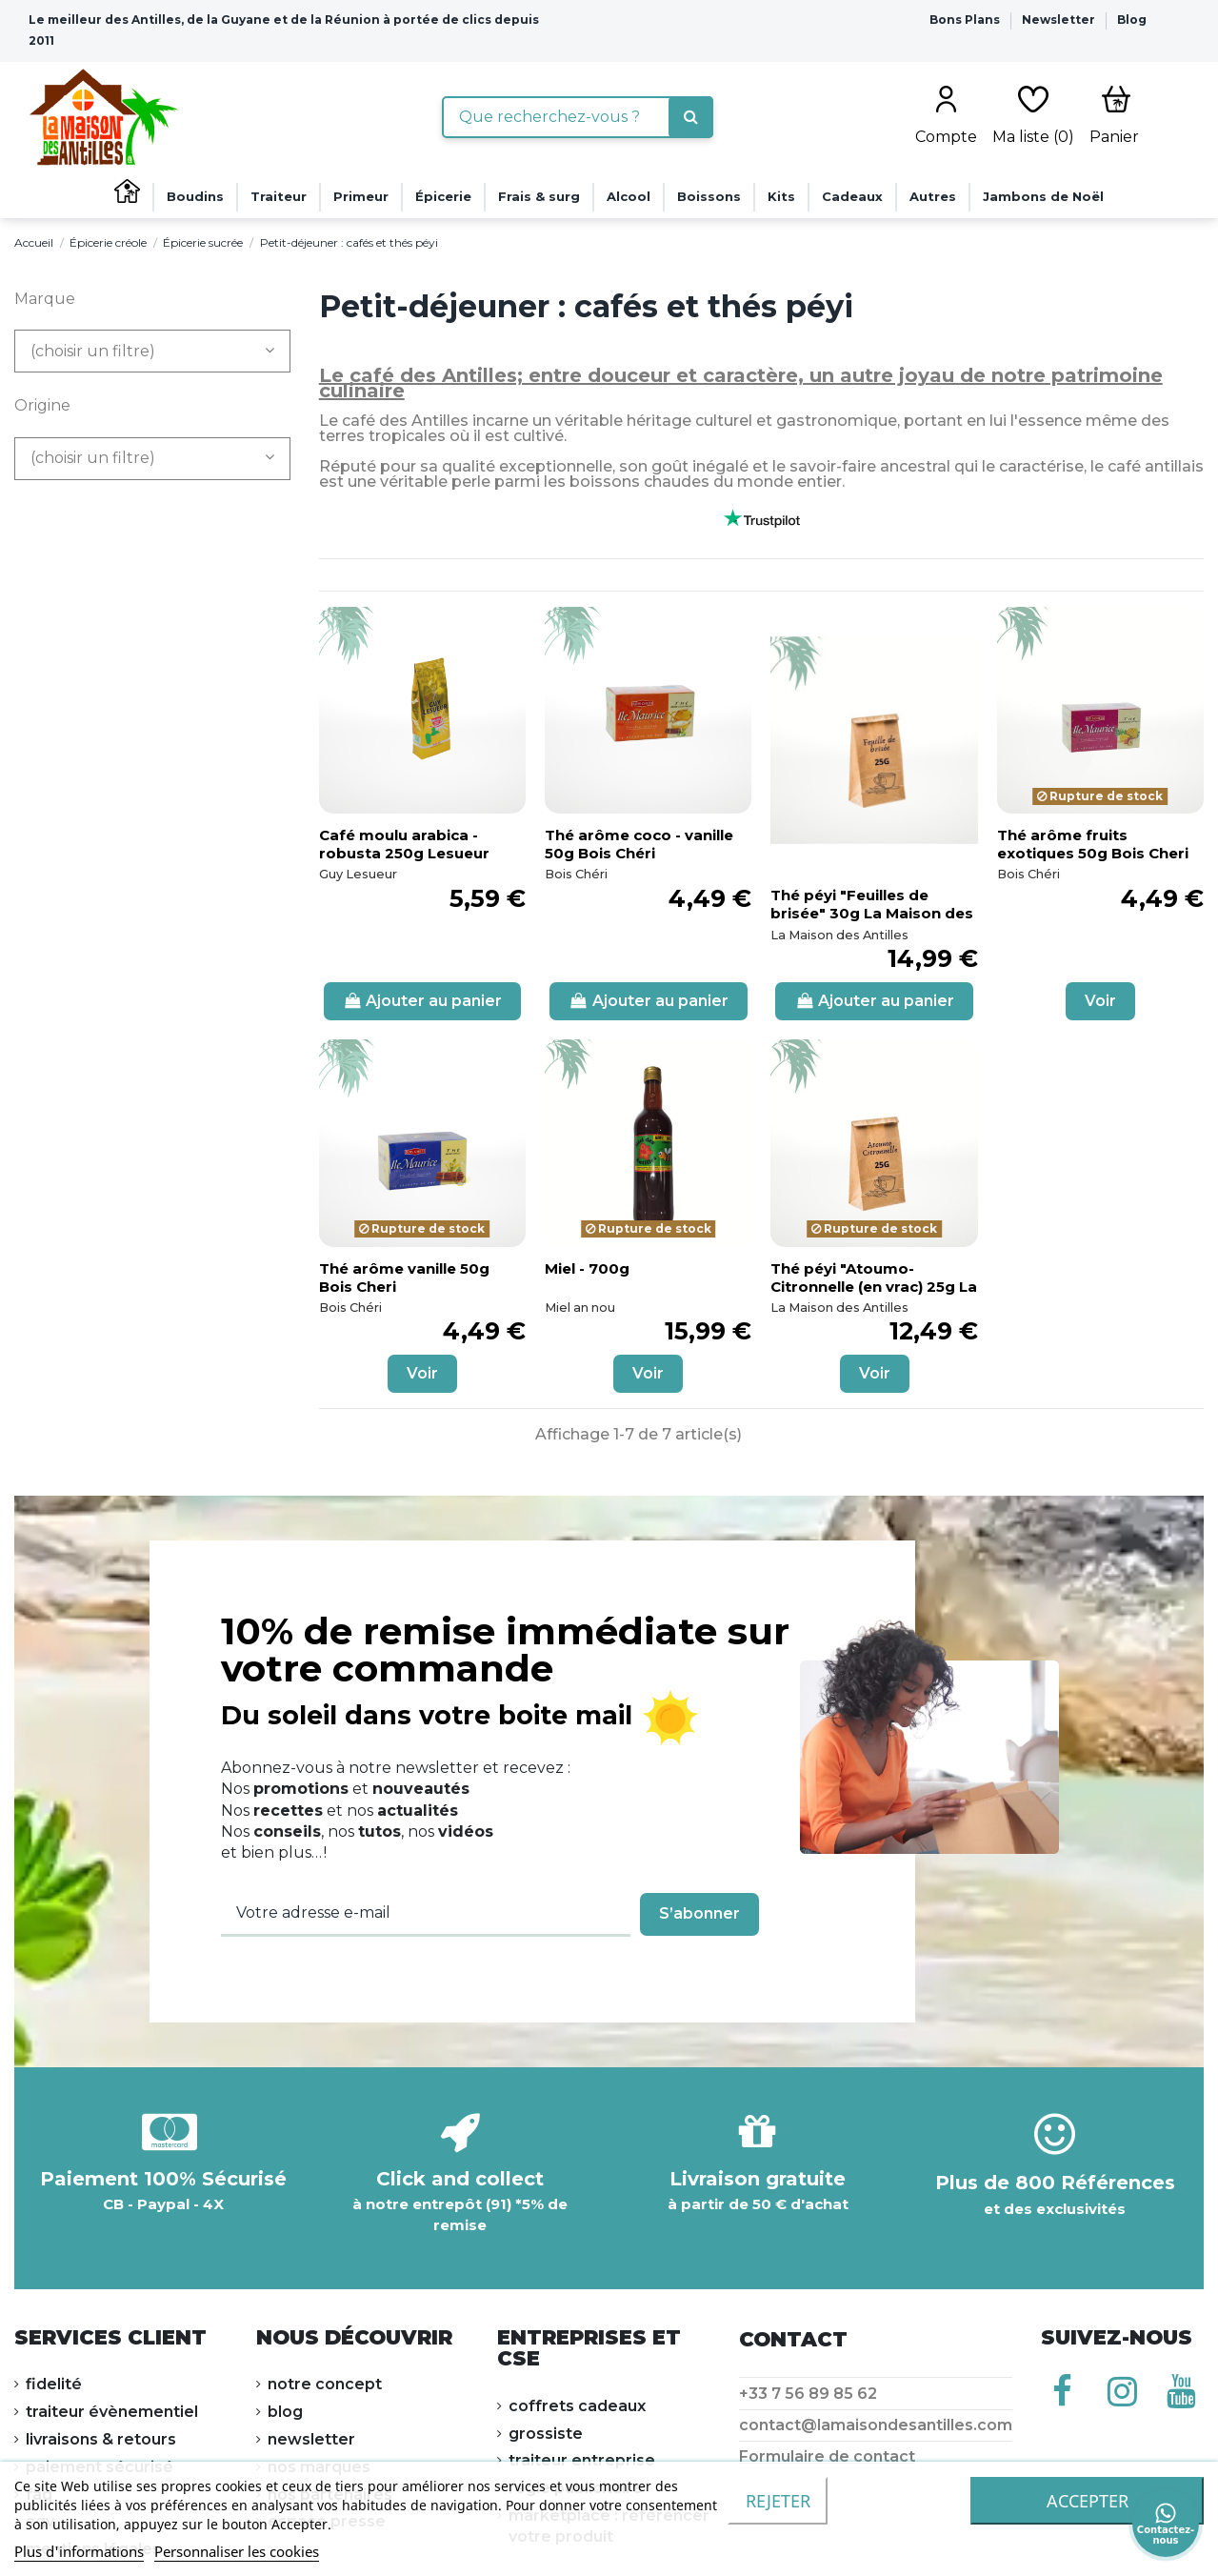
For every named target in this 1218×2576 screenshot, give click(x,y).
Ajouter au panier (423, 1001)
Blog (1132, 19)
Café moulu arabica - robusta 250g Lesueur (404, 844)
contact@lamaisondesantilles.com (875, 2425)
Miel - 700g (587, 1268)
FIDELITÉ (54, 2384)
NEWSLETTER (311, 2439)
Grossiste (546, 2434)
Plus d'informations (79, 2551)
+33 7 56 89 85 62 (808, 2394)
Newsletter (1060, 19)
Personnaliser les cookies (236, 2551)
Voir (1100, 1001)
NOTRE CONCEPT (325, 2384)
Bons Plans (966, 19)
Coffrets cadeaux (577, 2406)
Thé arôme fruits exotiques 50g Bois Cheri (1092, 844)
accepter (1087, 2500)
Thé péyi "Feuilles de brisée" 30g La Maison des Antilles (871, 913)
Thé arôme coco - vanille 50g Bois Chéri (639, 844)
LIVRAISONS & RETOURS (101, 2439)
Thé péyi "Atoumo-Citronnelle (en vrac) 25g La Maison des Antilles (873, 1286)
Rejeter (778, 2500)
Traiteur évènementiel (112, 2412)
